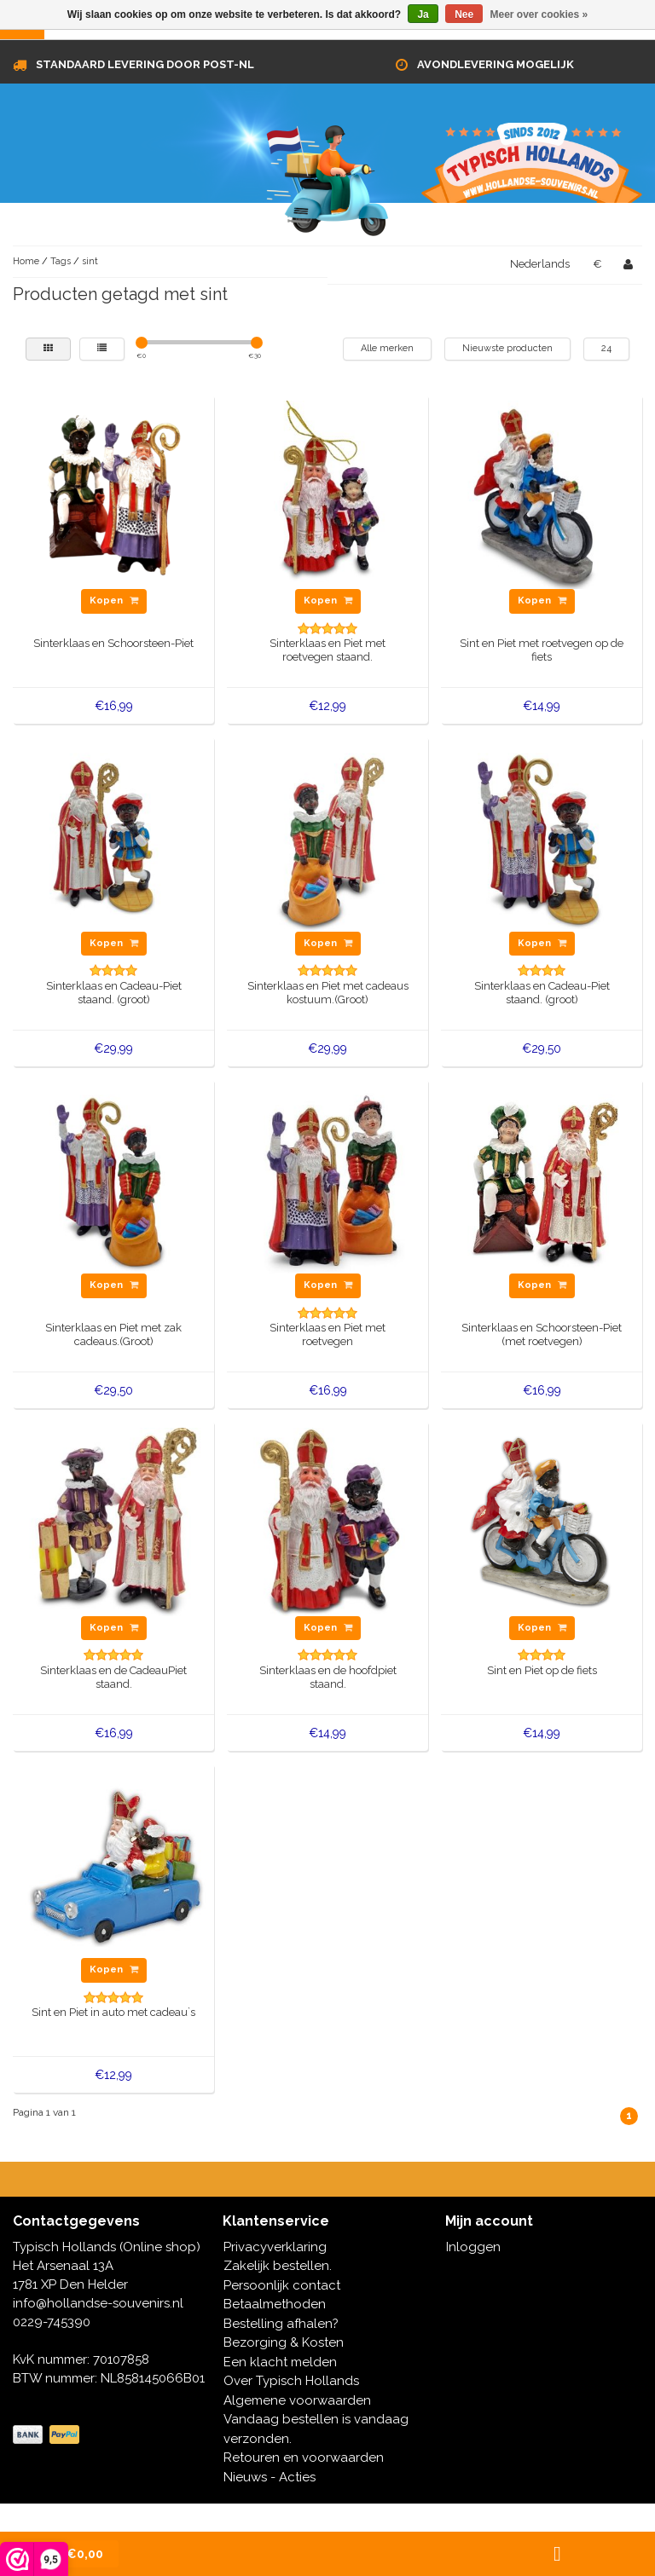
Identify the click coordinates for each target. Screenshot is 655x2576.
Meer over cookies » (539, 14)
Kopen (114, 600)
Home (26, 261)
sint (90, 261)
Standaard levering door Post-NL (145, 64)
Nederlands (540, 263)
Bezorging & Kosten (283, 2342)
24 (606, 348)
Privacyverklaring (275, 2247)
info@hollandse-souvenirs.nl (98, 2303)
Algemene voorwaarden (297, 2400)
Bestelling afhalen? (281, 2323)
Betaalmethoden (274, 2304)
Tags (60, 261)
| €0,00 (69, 2554)
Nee (464, 14)
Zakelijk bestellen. (277, 2265)
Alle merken (387, 348)
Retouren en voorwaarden (303, 2457)
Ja (422, 14)
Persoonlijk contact (281, 2285)
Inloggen (473, 2247)
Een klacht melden (280, 2362)
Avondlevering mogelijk (495, 64)
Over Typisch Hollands (291, 2380)
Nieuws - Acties (269, 2477)
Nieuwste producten (507, 348)
